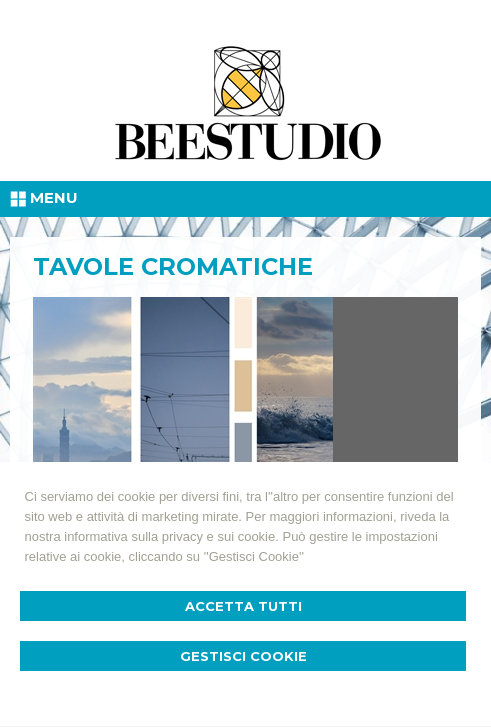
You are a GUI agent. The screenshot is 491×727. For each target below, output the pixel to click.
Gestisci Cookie (243, 656)
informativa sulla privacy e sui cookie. (171, 536)
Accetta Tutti (243, 606)
